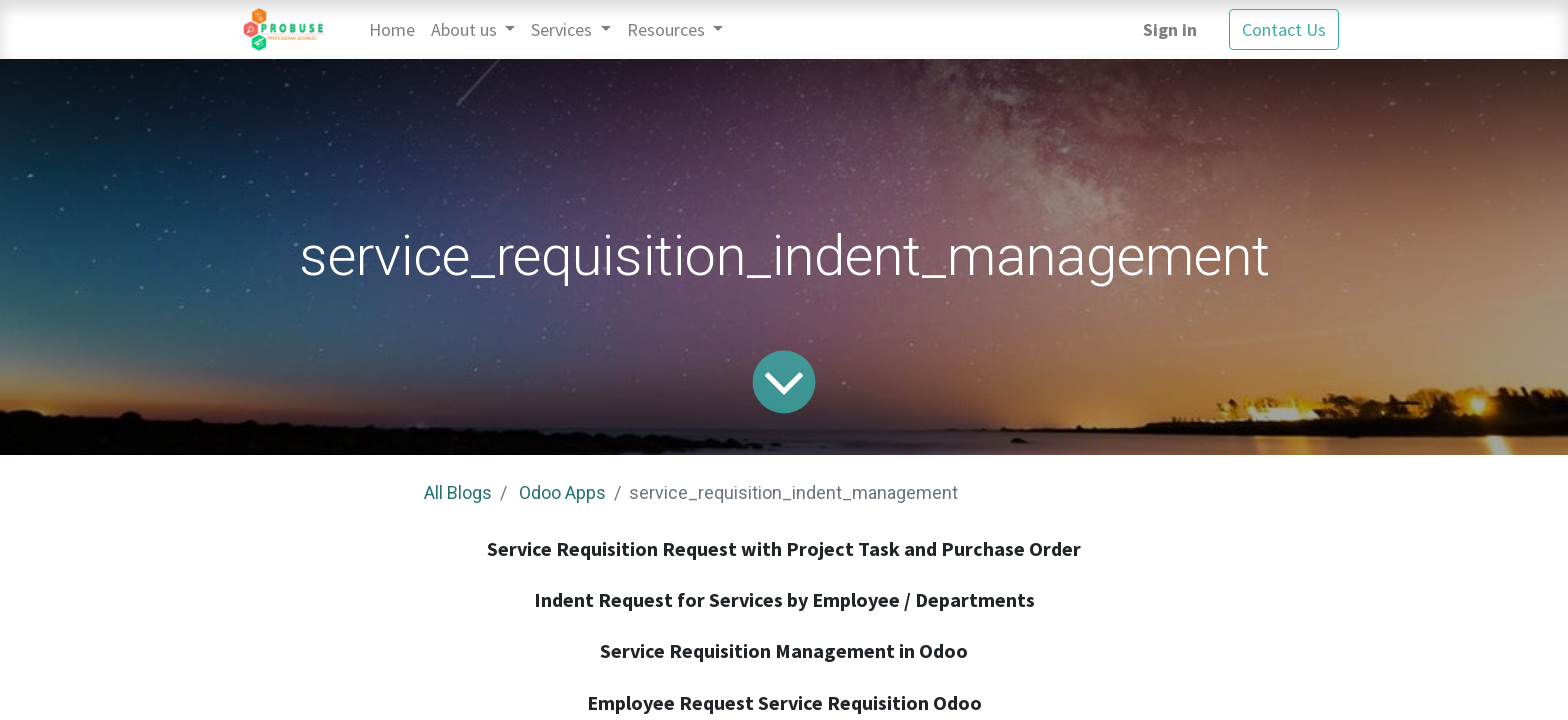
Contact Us (1284, 29)
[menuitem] (392, 29)
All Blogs (458, 492)
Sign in (1170, 29)
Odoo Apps (562, 492)
